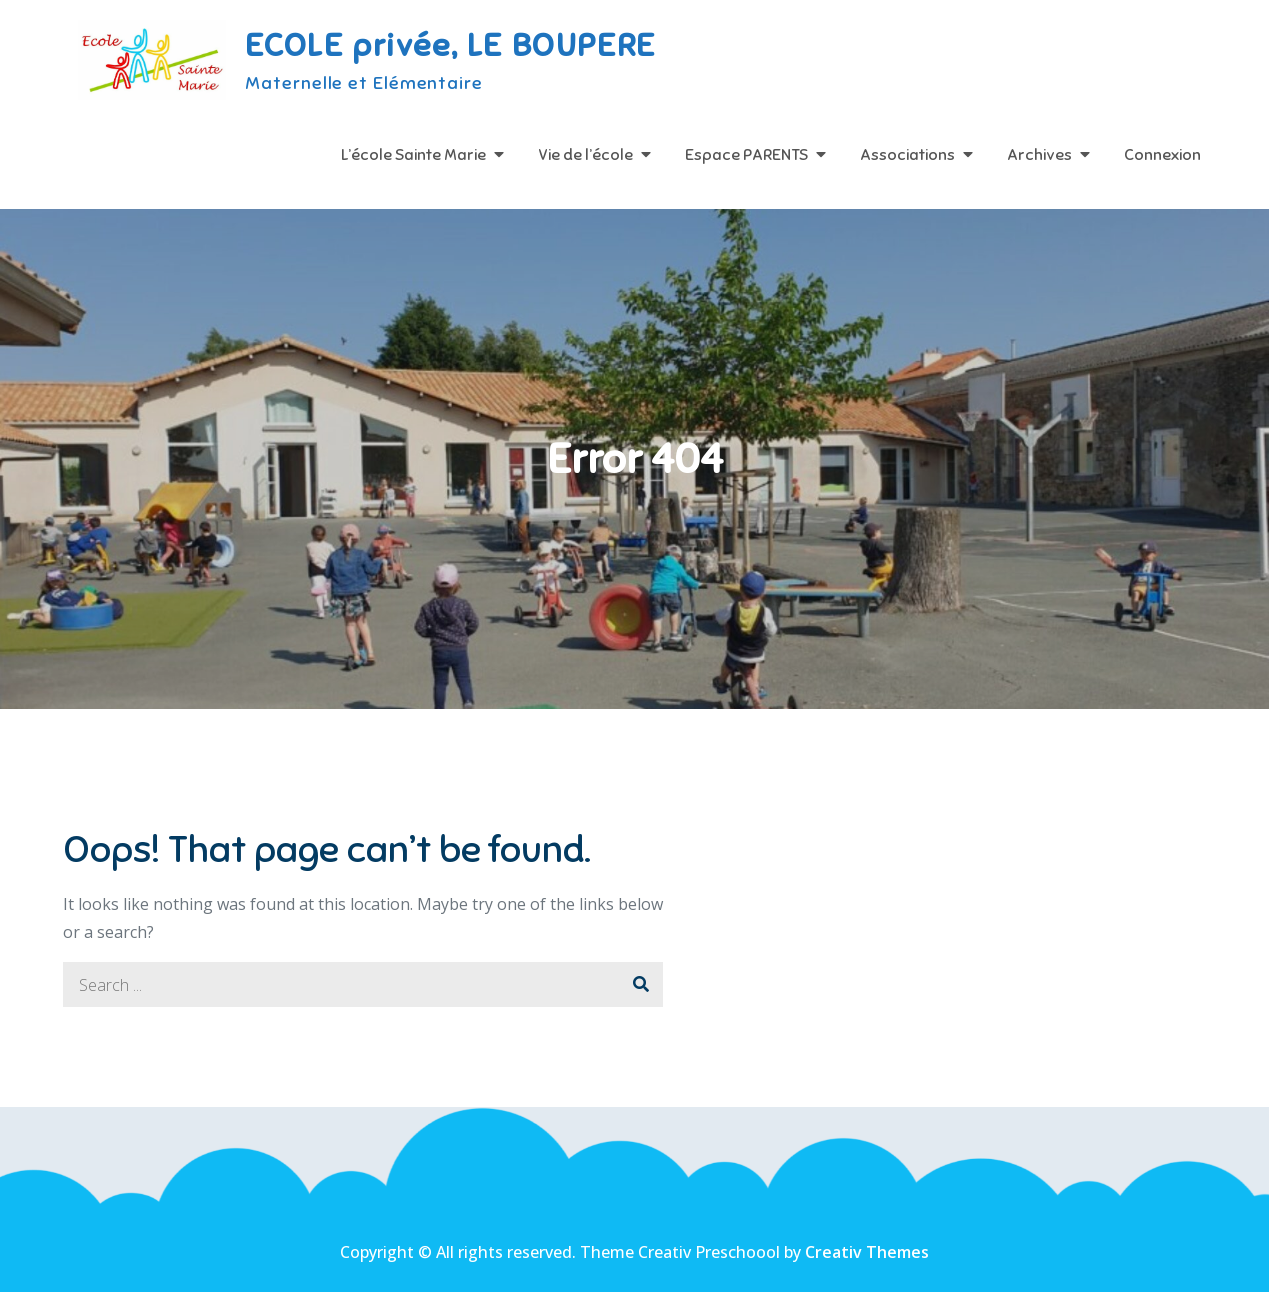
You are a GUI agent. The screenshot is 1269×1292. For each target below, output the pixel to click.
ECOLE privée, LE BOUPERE (450, 45)
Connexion (1162, 155)
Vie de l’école (585, 155)
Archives (1039, 155)
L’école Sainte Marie (413, 155)
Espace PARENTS (746, 155)
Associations (907, 155)
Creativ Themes (867, 1252)
